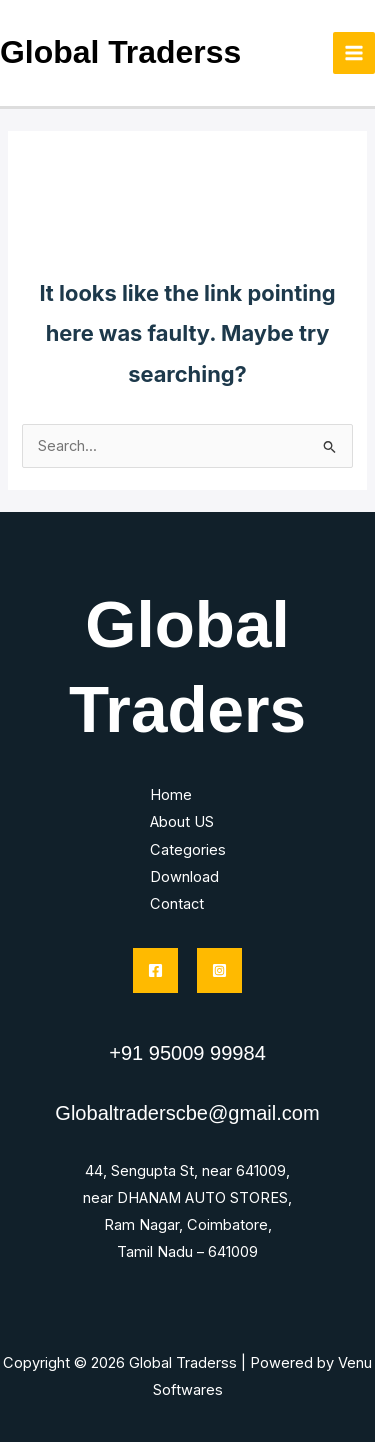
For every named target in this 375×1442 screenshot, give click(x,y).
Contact (177, 904)
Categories (188, 850)
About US (182, 822)
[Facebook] (155, 970)
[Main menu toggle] (354, 53)
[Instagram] (219, 970)
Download (184, 877)
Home (171, 795)
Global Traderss (120, 52)
